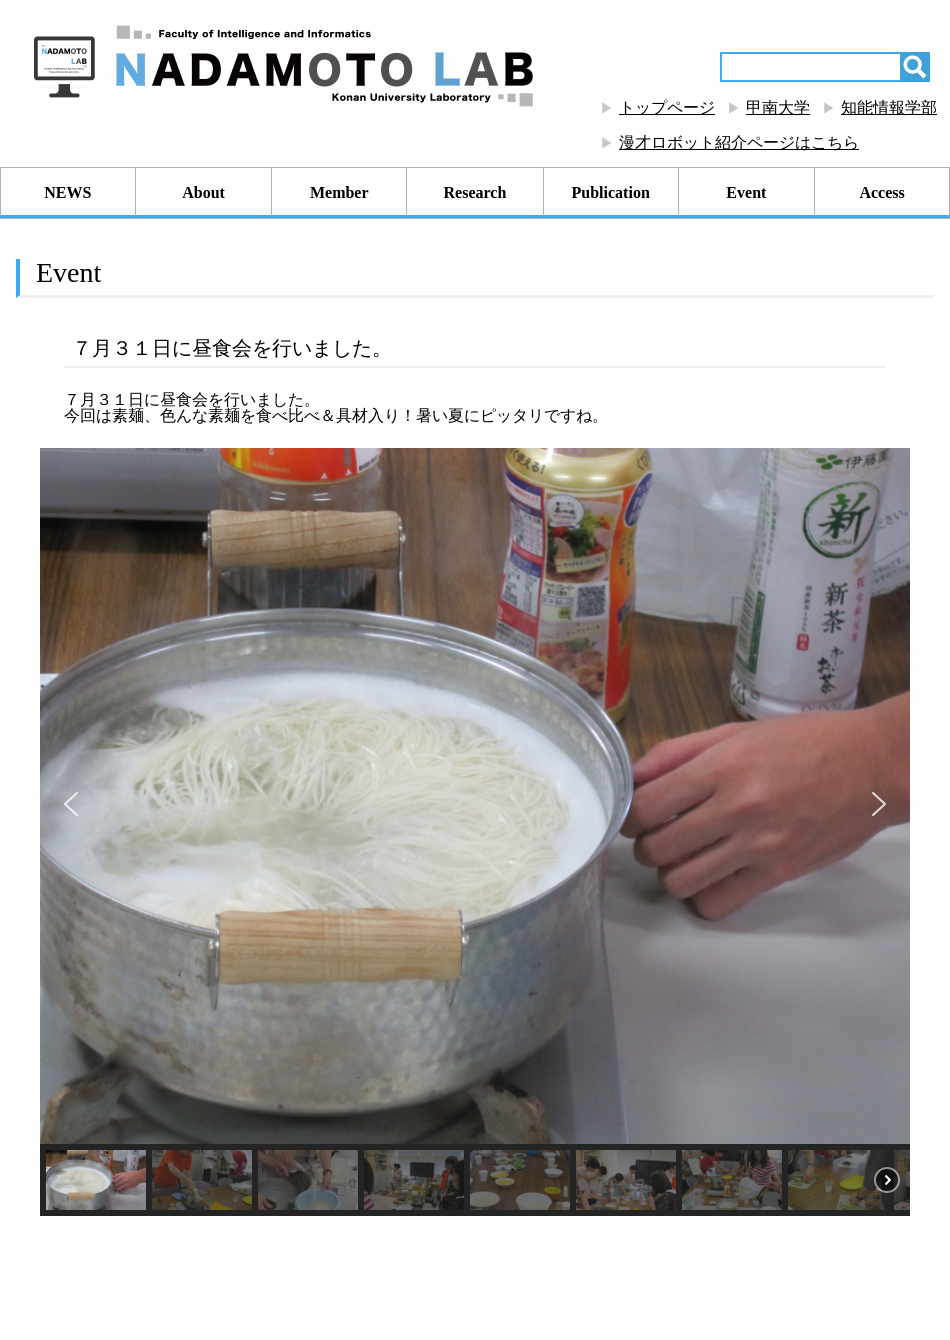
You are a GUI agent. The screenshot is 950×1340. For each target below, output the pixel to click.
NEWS (67, 192)
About (203, 192)
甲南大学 (778, 107)
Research (475, 192)
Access (881, 192)
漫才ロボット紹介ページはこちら (739, 142)
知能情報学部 (889, 107)
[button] (71, 804)
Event (746, 192)
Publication (611, 192)
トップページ (667, 107)
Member (339, 192)
